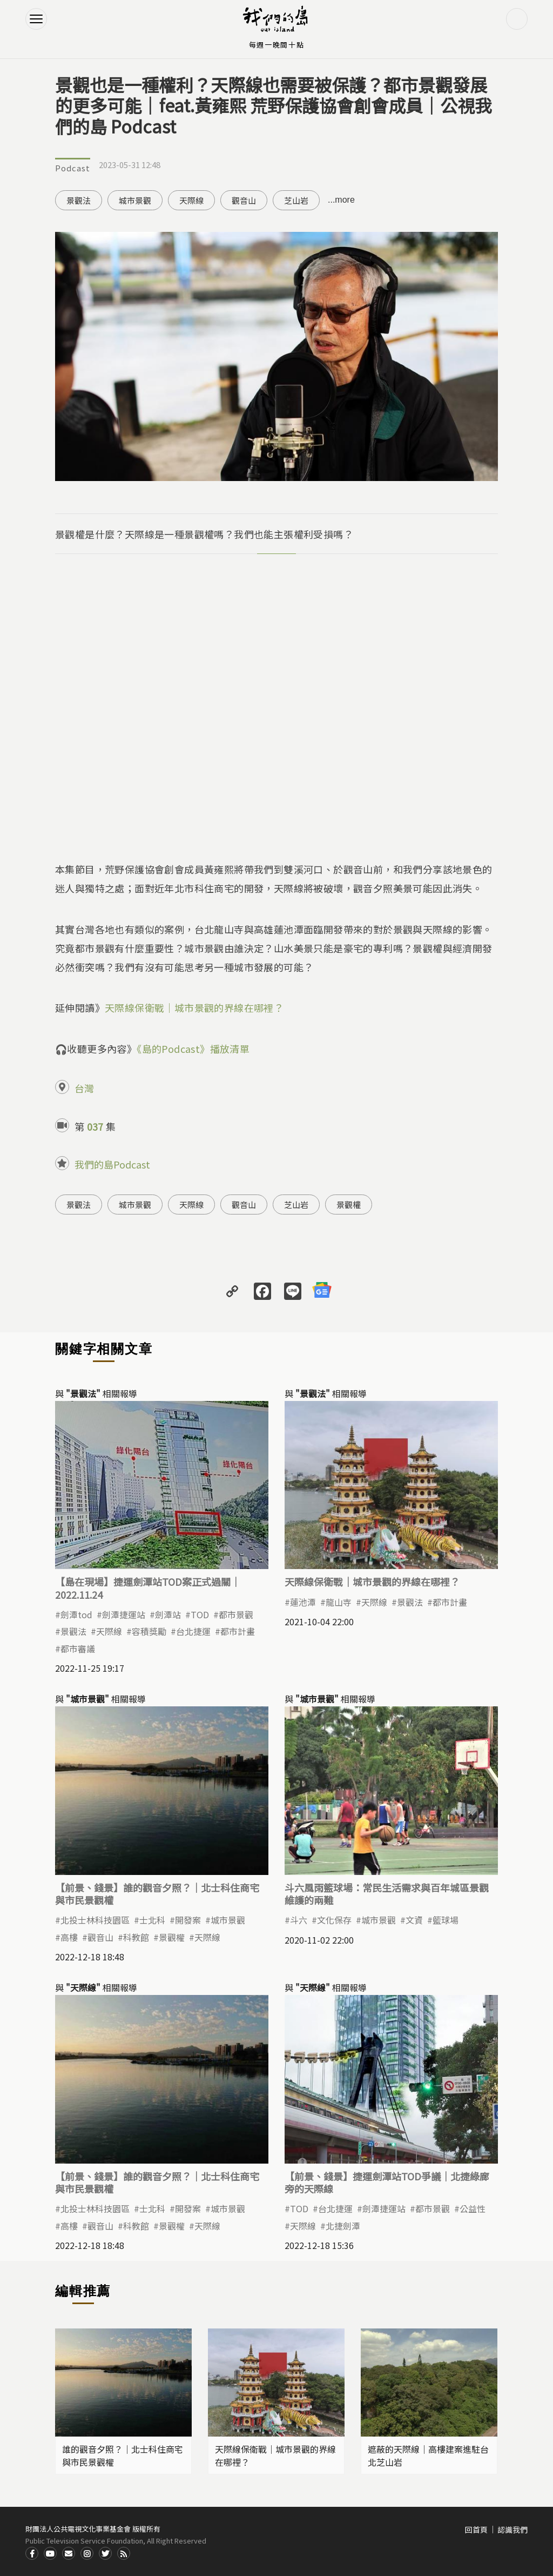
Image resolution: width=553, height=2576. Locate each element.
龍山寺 (339, 1602)
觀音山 (244, 200)
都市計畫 (237, 1631)
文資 (414, 1919)
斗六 (298, 1919)
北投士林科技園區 (95, 1919)
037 (95, 1126)
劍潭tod (76, 1614)
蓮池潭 (303, 1602)
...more (341, 199)
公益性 (472, 2208)
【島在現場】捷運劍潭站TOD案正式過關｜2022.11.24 (147, 1587)
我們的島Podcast (112, 1164)
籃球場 (445, 1919)
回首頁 (476, 2529)
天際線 (191, 200)
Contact (68, 2553)
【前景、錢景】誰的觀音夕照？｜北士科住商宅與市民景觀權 (157, 1893)
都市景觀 (236, 1614)
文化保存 (334, 1919)
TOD (200, 1614)
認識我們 (512, 2529)
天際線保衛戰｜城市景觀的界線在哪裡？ (194, 1007)
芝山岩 (296, 200)
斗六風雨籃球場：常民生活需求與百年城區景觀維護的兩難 (387, 1893)
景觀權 (348, 1204)
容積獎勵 (149, 1631)
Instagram (86, 2553)
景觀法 (78, 200)
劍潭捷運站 (123, 1614)
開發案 (188, 1919)
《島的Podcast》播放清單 (193, 1049)
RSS (123, 2553)
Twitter (105, 2553)
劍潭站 (168, 1614)
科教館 (136, 1937)
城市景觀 (135, 200)
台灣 (84, 1088)
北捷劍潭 (343, 2225)
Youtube (50, 2553)
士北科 (152, 1919)
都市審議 (77, 1648)
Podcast (72, 167)
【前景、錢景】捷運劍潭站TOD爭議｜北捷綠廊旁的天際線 (387, 2182)
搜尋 (517, 19)
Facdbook (31, 2553)
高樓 (69, 1937)
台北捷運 (193, 1631)
